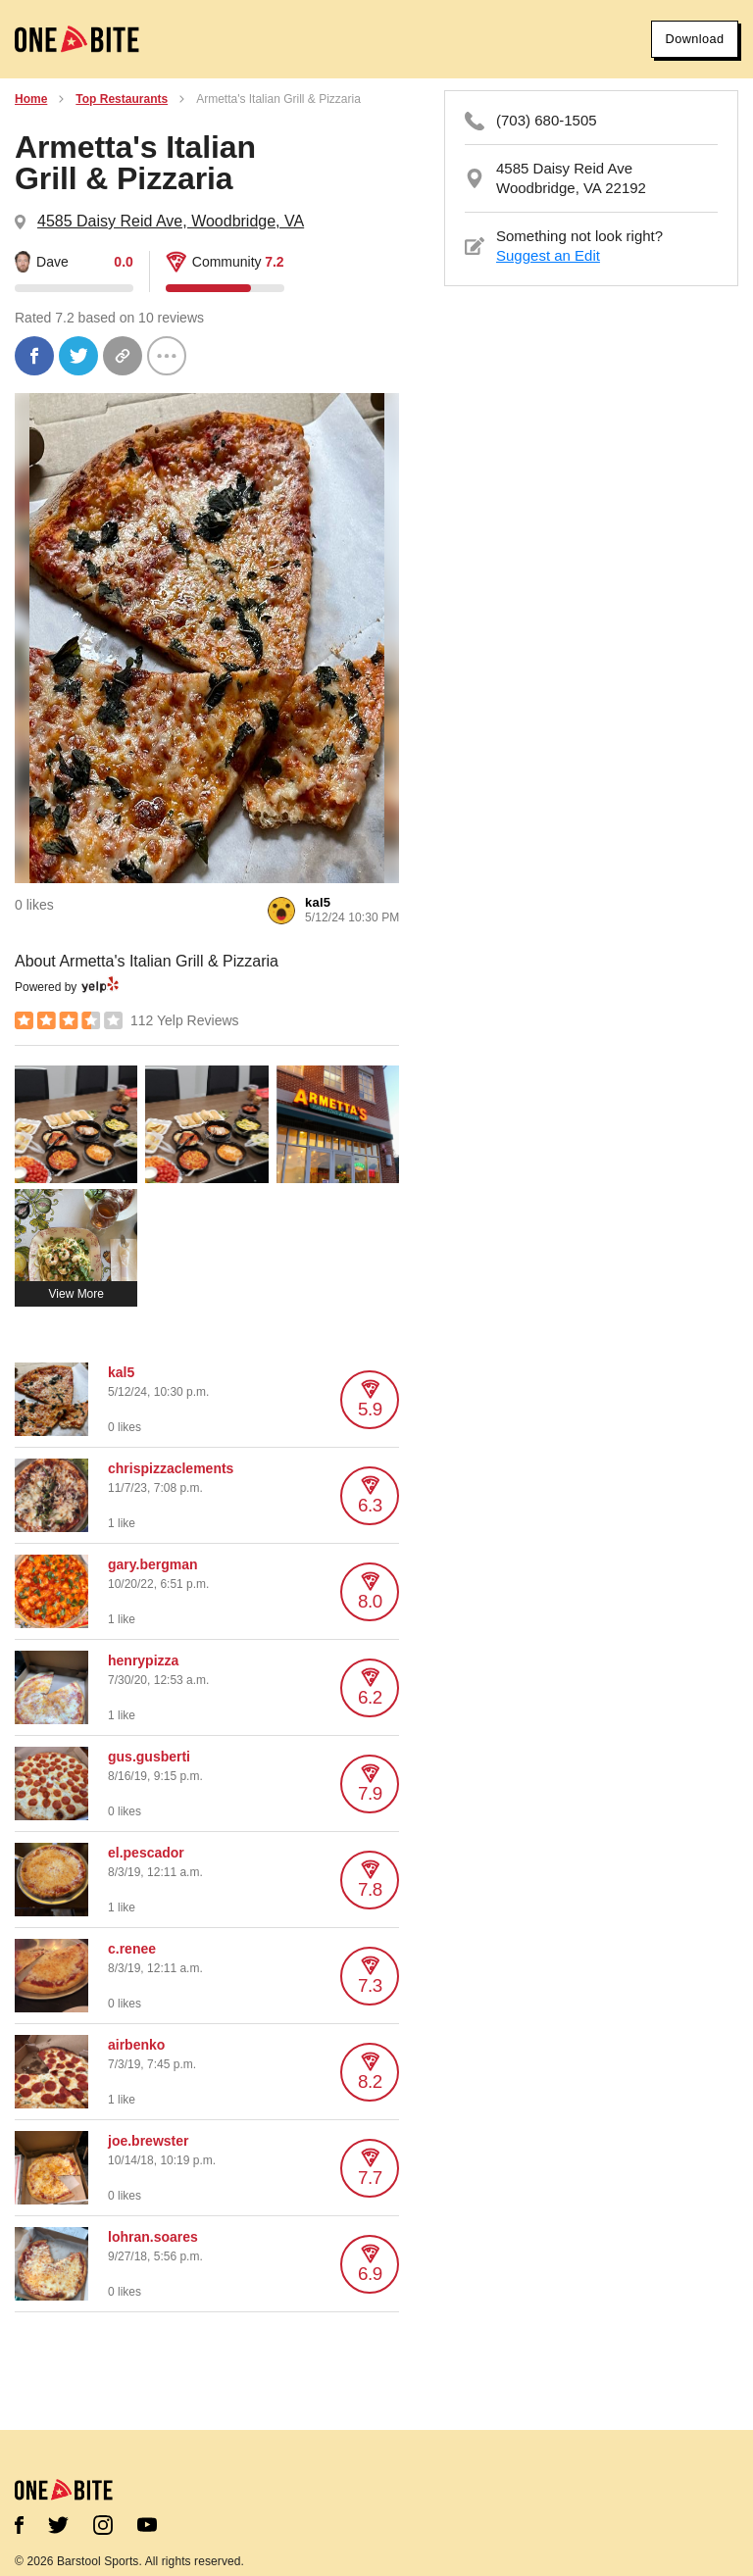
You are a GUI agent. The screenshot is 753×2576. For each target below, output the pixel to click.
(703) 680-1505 (546, 120)
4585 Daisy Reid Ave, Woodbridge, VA (170, 221)
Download (686, 39)
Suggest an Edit (548, 255)
